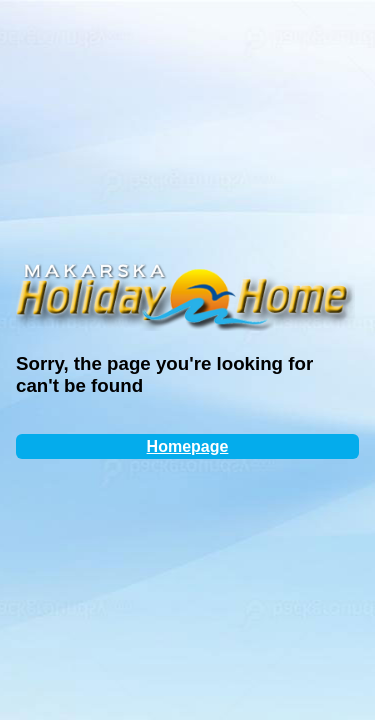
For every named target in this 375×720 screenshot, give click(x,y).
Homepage (188, 446)
